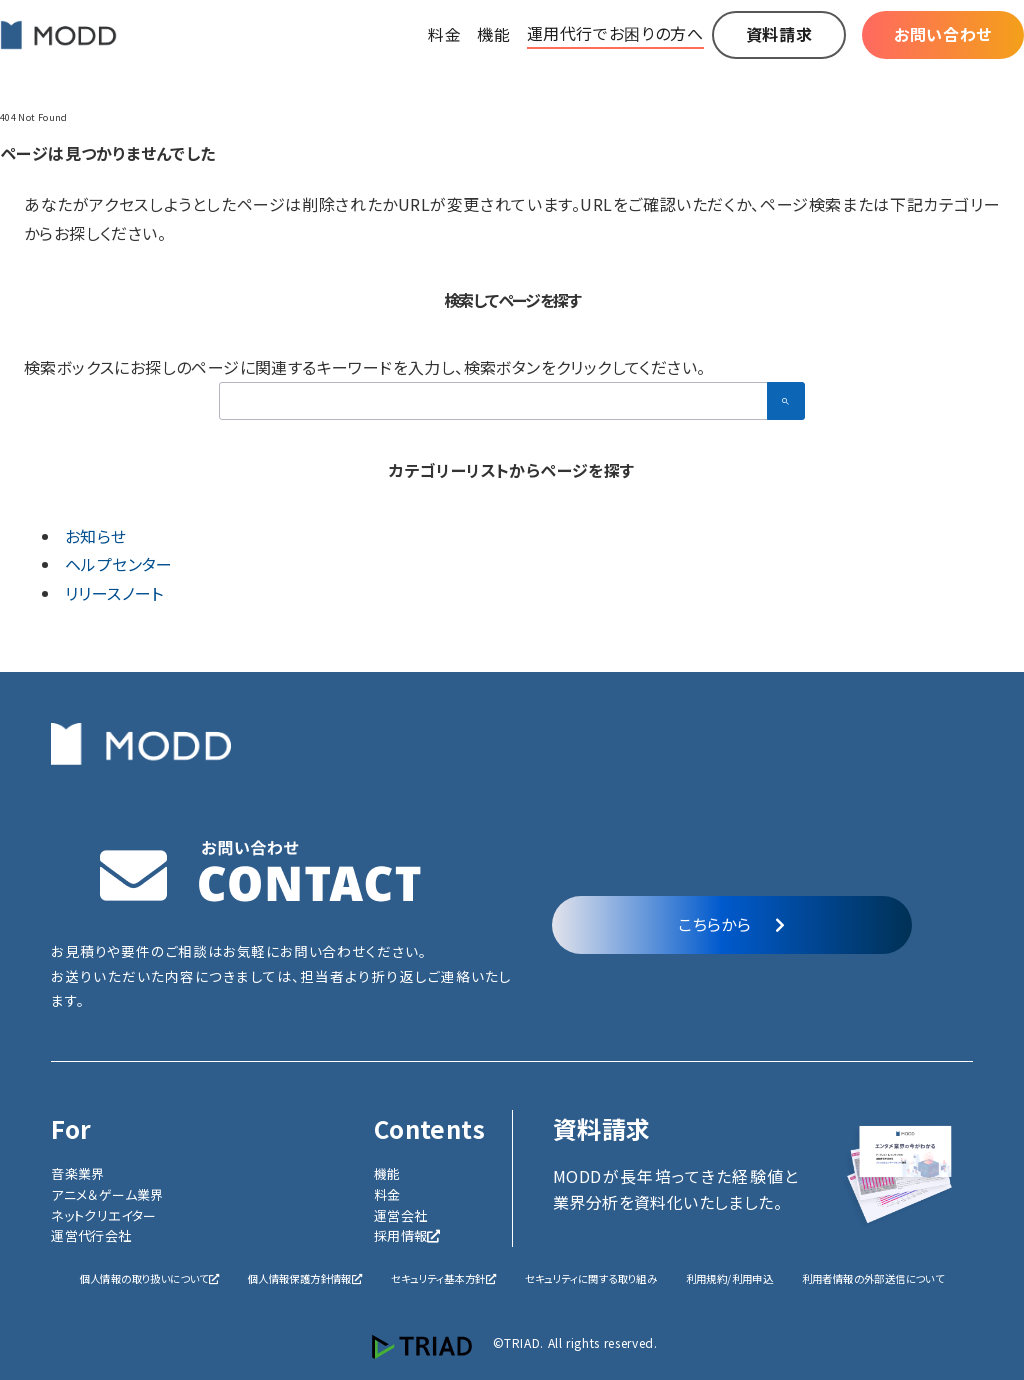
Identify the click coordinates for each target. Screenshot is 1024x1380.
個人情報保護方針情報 (305, 1278)
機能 (387, 1173)
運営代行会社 (91, 1235)
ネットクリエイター (104, 1215)
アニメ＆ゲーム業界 (107, 1194)
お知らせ (96, 536)
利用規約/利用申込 (730, 1278)
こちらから (731, 924)
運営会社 (401, 1215)
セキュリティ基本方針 (443, 1278)
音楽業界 (78, 1173)
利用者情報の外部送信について (873, 1278)
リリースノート (114, 593)
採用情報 (407, 1235)
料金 (387, 1194)
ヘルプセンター (119, 564)
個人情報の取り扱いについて (150, 1278)
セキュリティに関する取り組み (591, 1278)
